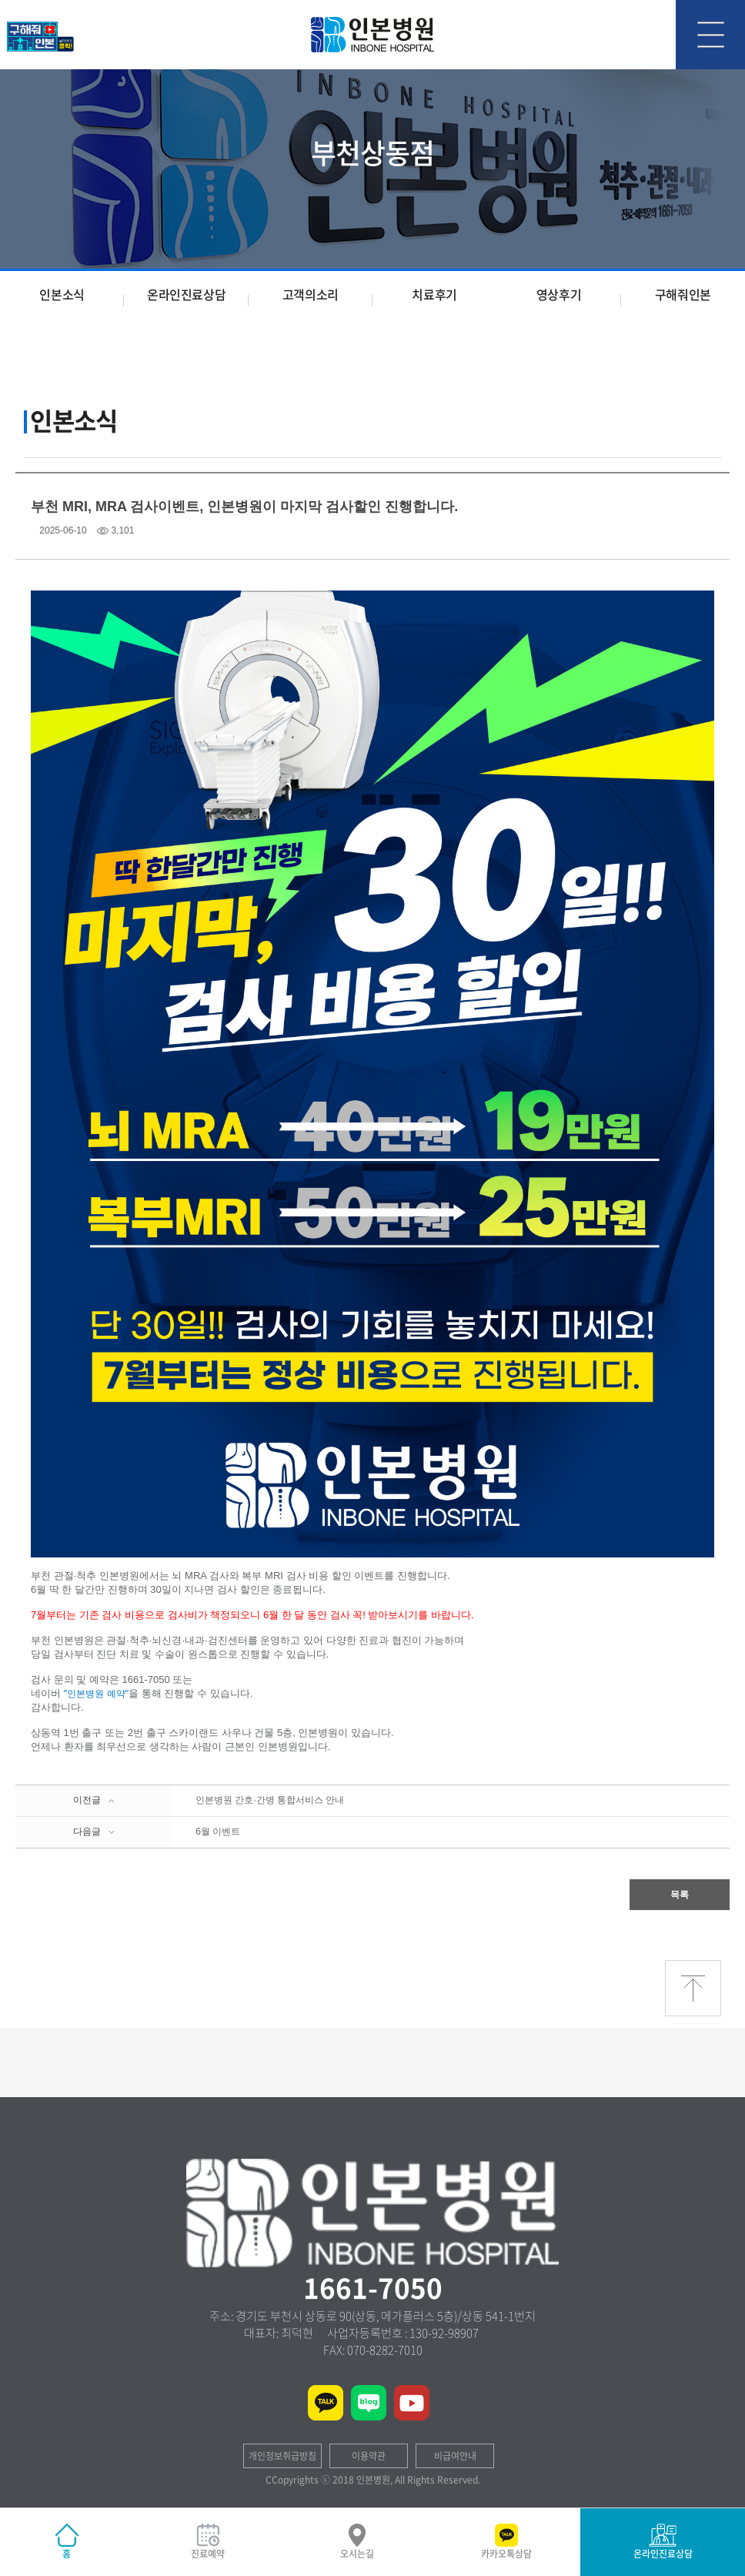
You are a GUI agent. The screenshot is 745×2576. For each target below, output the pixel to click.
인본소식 (61, 294)
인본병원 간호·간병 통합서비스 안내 (269, 1800)
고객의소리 (310, 294)
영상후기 (558, 294)
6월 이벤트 (217, 1831)
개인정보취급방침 (282, 2456)
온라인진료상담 (186, 294)
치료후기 (434, 294)
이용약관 (369, 2456)
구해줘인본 (683, 294)
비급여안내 (455, 2456)
